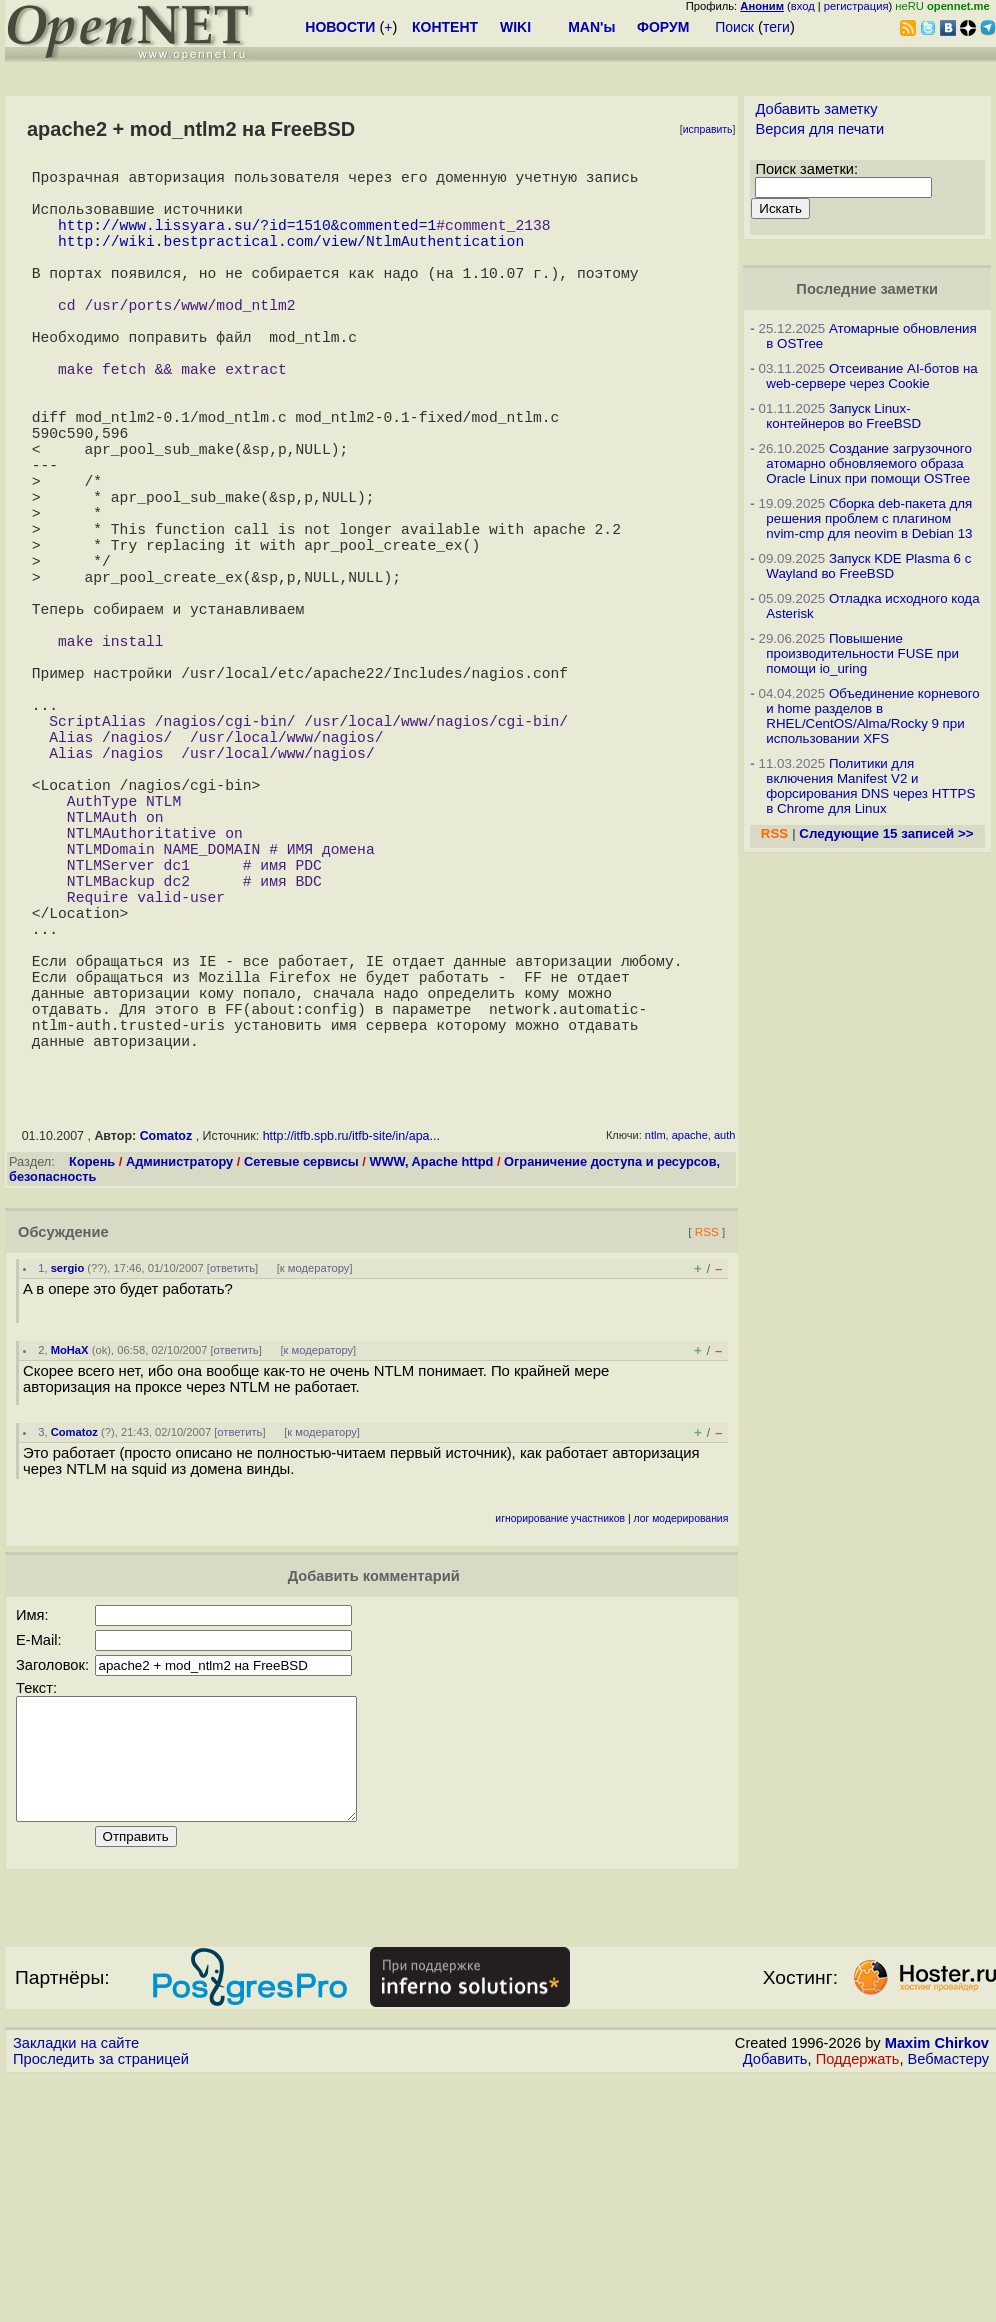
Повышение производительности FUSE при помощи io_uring (862, 653)
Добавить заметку (816, 109)
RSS (707, 1451)
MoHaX (70, 1570)
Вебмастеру (948, 2303)
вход (803, 6)
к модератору (315, 1488)
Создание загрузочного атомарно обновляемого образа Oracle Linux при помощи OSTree (869, 463)
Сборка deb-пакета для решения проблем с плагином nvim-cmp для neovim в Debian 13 (869, 518)
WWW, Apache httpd (431, 1381)
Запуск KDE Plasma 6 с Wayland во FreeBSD (868, 566)
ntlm (655, 1355)
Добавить (775, 2303)
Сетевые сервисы (301, 1381)
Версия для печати (819, 129)
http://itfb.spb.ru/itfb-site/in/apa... (351, 1356)
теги (776, 27)
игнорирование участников (560, 1738)
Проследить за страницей (101, 2303)
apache (690, 1355)
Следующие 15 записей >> (886, 833)
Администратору (179, 1381)
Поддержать (858, 2303)
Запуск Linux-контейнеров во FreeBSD (843, 416)
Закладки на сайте (76, 2287)
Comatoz (166, 1356)
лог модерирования (681, 1738)
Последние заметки (867, 289)
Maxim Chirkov (937, 2287)
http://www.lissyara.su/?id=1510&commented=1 (247, 240)
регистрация (856, 6)
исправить (708, 129)
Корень (92, 1381)
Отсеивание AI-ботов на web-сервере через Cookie (871, 376)
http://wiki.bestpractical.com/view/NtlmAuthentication (291, 260)
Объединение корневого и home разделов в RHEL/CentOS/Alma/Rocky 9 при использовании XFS (872, 716)
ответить (232, 1488)
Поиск (734, 27)
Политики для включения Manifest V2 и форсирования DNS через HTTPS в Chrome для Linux (870, 786)
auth (724, 1355)
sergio (68, 1488)
